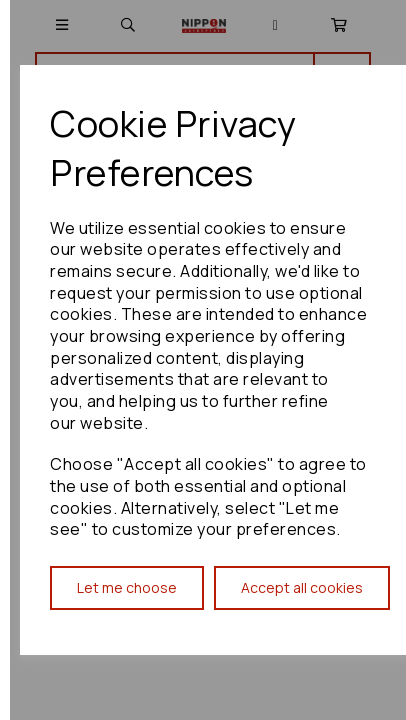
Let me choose (127, 587)
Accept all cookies (302, 587)
